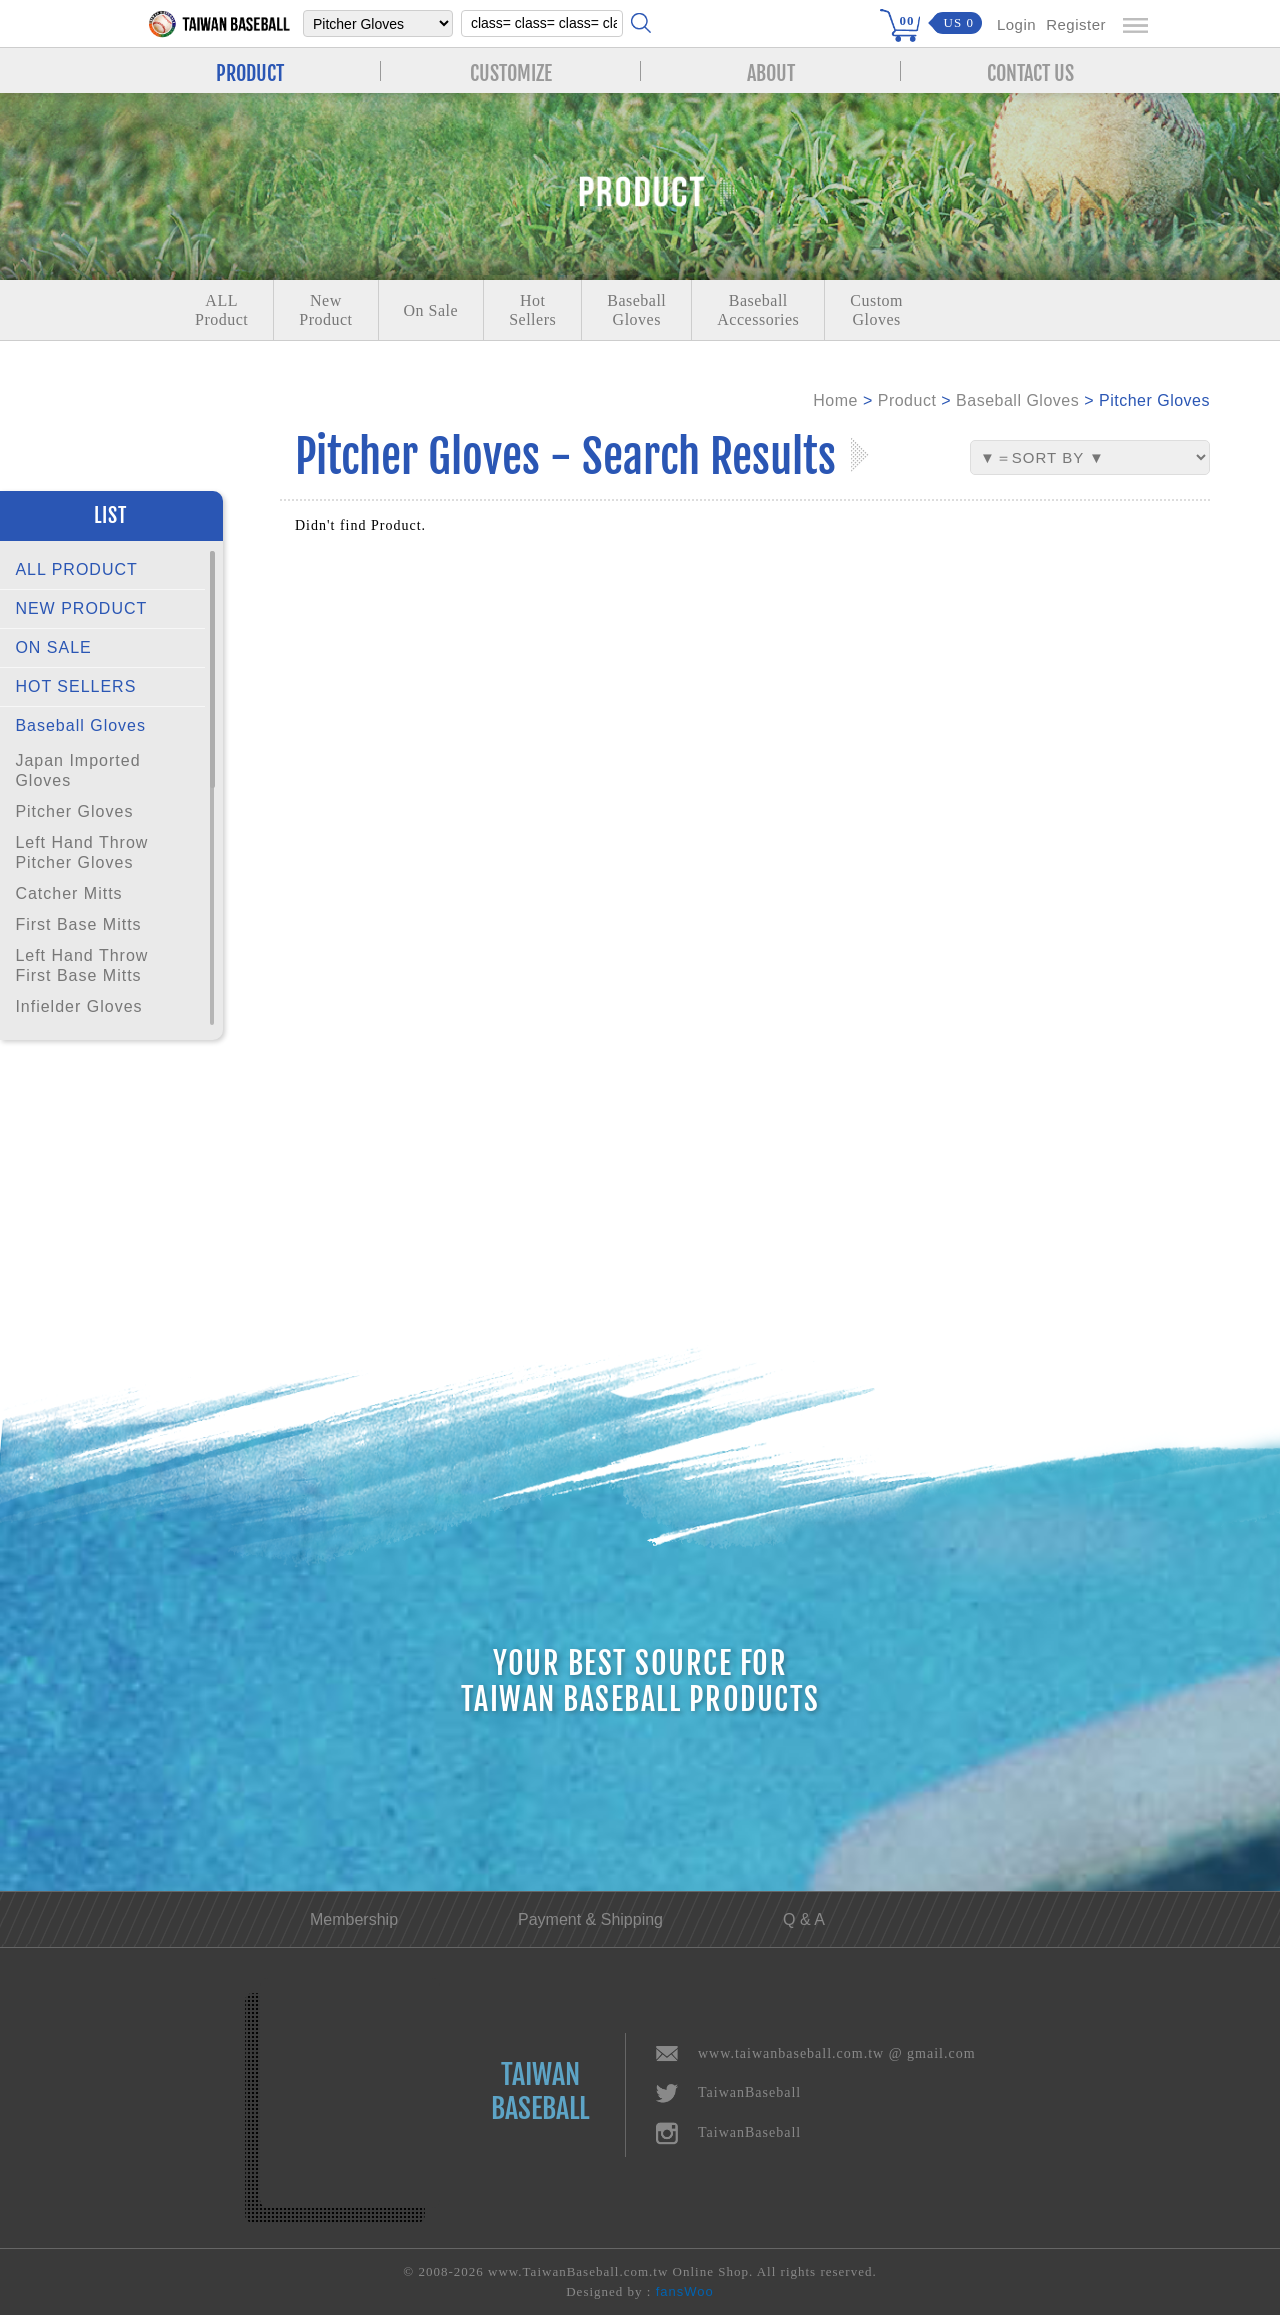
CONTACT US (1030, 71)
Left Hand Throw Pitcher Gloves (81, 852)
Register (1076, 24)
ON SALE (53, 647)
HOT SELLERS (75, 686)
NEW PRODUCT (81, 608)
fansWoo (685, 2291)
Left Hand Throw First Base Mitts (81, 965)
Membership (354, 1919)
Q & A (804, 1919)
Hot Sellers (532, 310)
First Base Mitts (78, 924)
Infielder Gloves (78, 1006)
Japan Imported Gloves (77, 770)
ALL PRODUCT (76, 569)
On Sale (431, 310)
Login (1016, 24)
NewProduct (325, 310)
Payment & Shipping (590, 1919)
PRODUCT (250, 71)
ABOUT (771, 71)
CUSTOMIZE (511, 71)
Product (907, 400)
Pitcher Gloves (74, 811)
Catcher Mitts (68, 893)
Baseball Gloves (80, 725)
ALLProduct (221, 310)
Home (835, 400)
